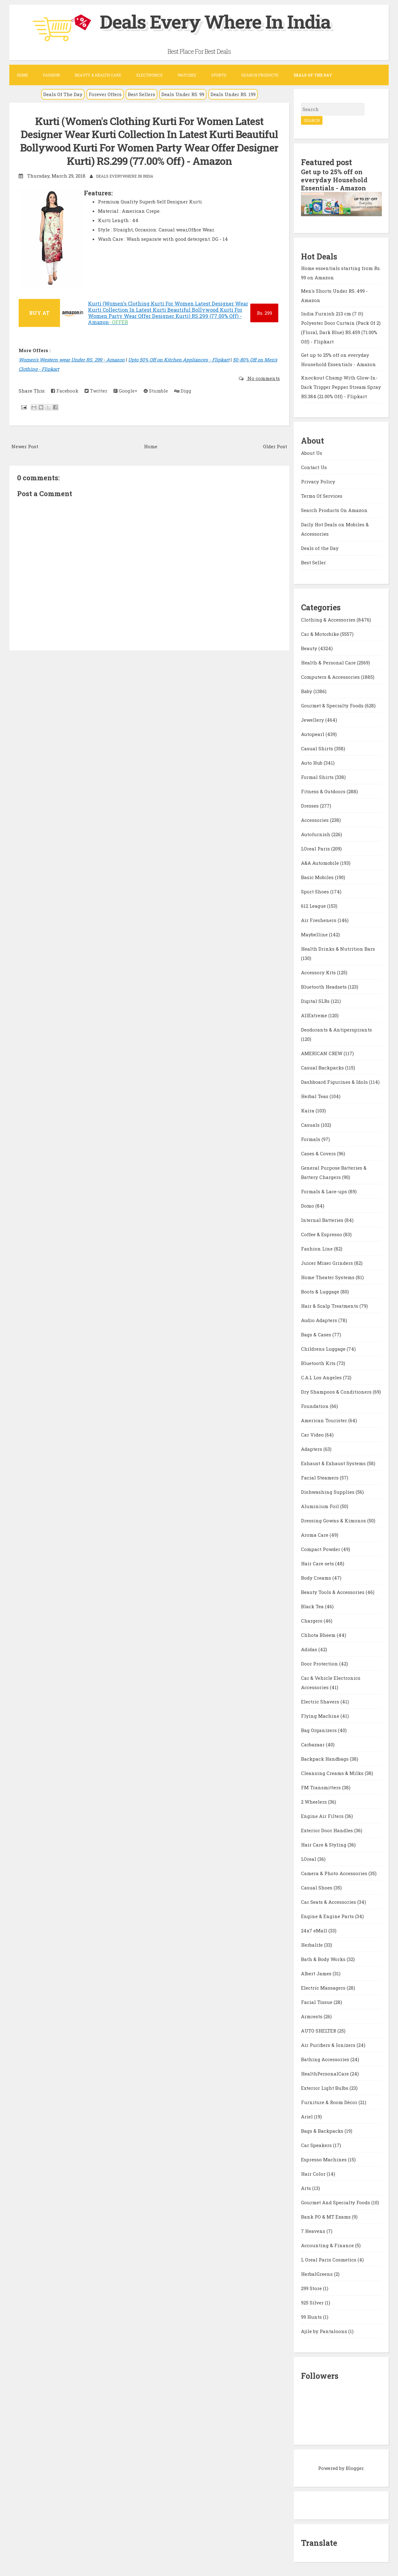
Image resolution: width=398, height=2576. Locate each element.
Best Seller (313, 562)
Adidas (309, 1649)
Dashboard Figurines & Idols (335, 1082)
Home (22, 74)
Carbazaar (313, 1744)
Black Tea (313, 1606)
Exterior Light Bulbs (325, 2088)
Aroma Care (315, 1535)
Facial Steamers (320, 1477)
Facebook (64, 391)
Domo (308, 1206)
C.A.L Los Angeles (322, 1377)
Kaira (308, 1110)
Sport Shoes (315, 891)
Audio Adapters (319, 1320)
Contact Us (314, 467)
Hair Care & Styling (324, 1845)
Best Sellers (141, 94)
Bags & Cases (316, 1334)
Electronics (149, 74)
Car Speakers (317, 2145)
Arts (306, 2188)
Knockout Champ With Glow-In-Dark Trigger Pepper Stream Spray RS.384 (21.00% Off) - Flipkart (341, 387)
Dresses (310, 806)
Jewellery (313, 720)
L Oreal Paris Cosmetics (329, 2260)
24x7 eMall (314, 1930)
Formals (311, 1139)
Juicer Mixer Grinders (327, 1263)
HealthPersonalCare (325, 2074)
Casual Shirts (317, 748)
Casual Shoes (317, 1887)
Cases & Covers (319, 1153)
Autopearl (313, 734)
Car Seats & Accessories (329, 1902)
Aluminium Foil (320, 1506)
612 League (314, 906)
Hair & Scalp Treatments (330, 1306)
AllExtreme (314, 1015)
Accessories (315, 820)
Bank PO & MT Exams (326, 2217)
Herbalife (312, 1945)
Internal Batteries (323, 1220)
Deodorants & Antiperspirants (336, 1030)
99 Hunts (312, 2317)
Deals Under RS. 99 (182, 94)
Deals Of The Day (62, 94)
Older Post (275, 446)
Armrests (312, 2016)
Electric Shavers (320, 1701)
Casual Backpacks (323, 1067)
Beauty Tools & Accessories (333, 1592)
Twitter (96, 391)
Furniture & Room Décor (330, 2102)
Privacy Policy (318, 481)
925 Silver (313, 2302)
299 (264, 313)
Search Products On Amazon (334, 510)
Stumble (156, 391)
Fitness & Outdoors (324, 791)
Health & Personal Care (329, 662)
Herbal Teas (315, 1096)
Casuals (311, 1125)
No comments (263, 378)
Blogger (354, 2468)
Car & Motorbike (320, 634)
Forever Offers (105, 94)
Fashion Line (317, 1249)
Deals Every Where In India (215, 21)
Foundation (315, 1406)
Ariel (307, 2116)
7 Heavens (313, 2231)
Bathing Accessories (325, 2059)
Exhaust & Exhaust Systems (334, 1463)
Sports (218, 74)
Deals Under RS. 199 (233, 94)
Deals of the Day (320, 548)
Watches (187, 74)
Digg (182, 391)
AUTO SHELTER (319, 2031)
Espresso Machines (324, 2159)
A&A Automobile (320, 863)
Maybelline (315, 934)
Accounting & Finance (328, 2245)
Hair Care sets (318, 1563)
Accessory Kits (319, 972)
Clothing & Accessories (329, 620)
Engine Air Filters (323, 1816)
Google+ (125, 391)
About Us (311, 453)
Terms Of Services (321, 496)
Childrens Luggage (324, 1349)
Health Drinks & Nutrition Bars (338, 949)
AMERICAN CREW (322, 1053)
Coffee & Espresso (322, 1234)
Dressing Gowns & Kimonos (334, 1520)
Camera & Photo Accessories (334, 1873)
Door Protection (320, 1664)
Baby (307, 691)
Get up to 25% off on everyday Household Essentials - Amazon (334, 180)
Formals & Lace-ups (324, 1191)
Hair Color (314, 2174)
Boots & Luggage (320, 1291)
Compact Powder (321, 1549)
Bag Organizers (319, 1730)
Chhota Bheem (319, 1635)
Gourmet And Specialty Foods (336, 2202)
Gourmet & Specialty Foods (333, 705)
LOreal (309, 1859)
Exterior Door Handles (327, 1830)
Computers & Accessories (331, 677)
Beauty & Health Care (98, 74)
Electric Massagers (324, 1988)
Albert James (317, 1973)
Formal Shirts (318, 777)
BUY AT (39, 313)
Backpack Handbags (325, 1759)
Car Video (313, 1435)
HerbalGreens (317, 2274)
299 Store (312, 2288)
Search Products (260, 74)
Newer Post (25, 446)
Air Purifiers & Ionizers (329, 2045)
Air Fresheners (319, 920)
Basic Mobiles (318, 877)
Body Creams (316, 1578)
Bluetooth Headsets (324, 987)
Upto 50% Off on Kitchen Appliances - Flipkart (178, 359)
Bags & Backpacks (323, 2131)
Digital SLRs (316, 1001)
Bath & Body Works (324, 1959)
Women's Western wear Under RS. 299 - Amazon (72, 359)
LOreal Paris (316, 848)
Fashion (51, 74)
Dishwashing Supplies (328, 1492)
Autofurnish (316, 834)
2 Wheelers (314, 1802)
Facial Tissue (317, 2002)
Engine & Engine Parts (328, 1916)
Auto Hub (312, 763)
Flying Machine (320, 1716)
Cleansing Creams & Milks (333, 1773)
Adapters (312, 1449)
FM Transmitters (321, 1787)
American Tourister (324, 1420)
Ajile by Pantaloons (324, 2331)
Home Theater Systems (328, 1277)
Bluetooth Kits (319, 1363)
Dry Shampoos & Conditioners (337, 1392)
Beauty (309, 648)
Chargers (312, 1621)
